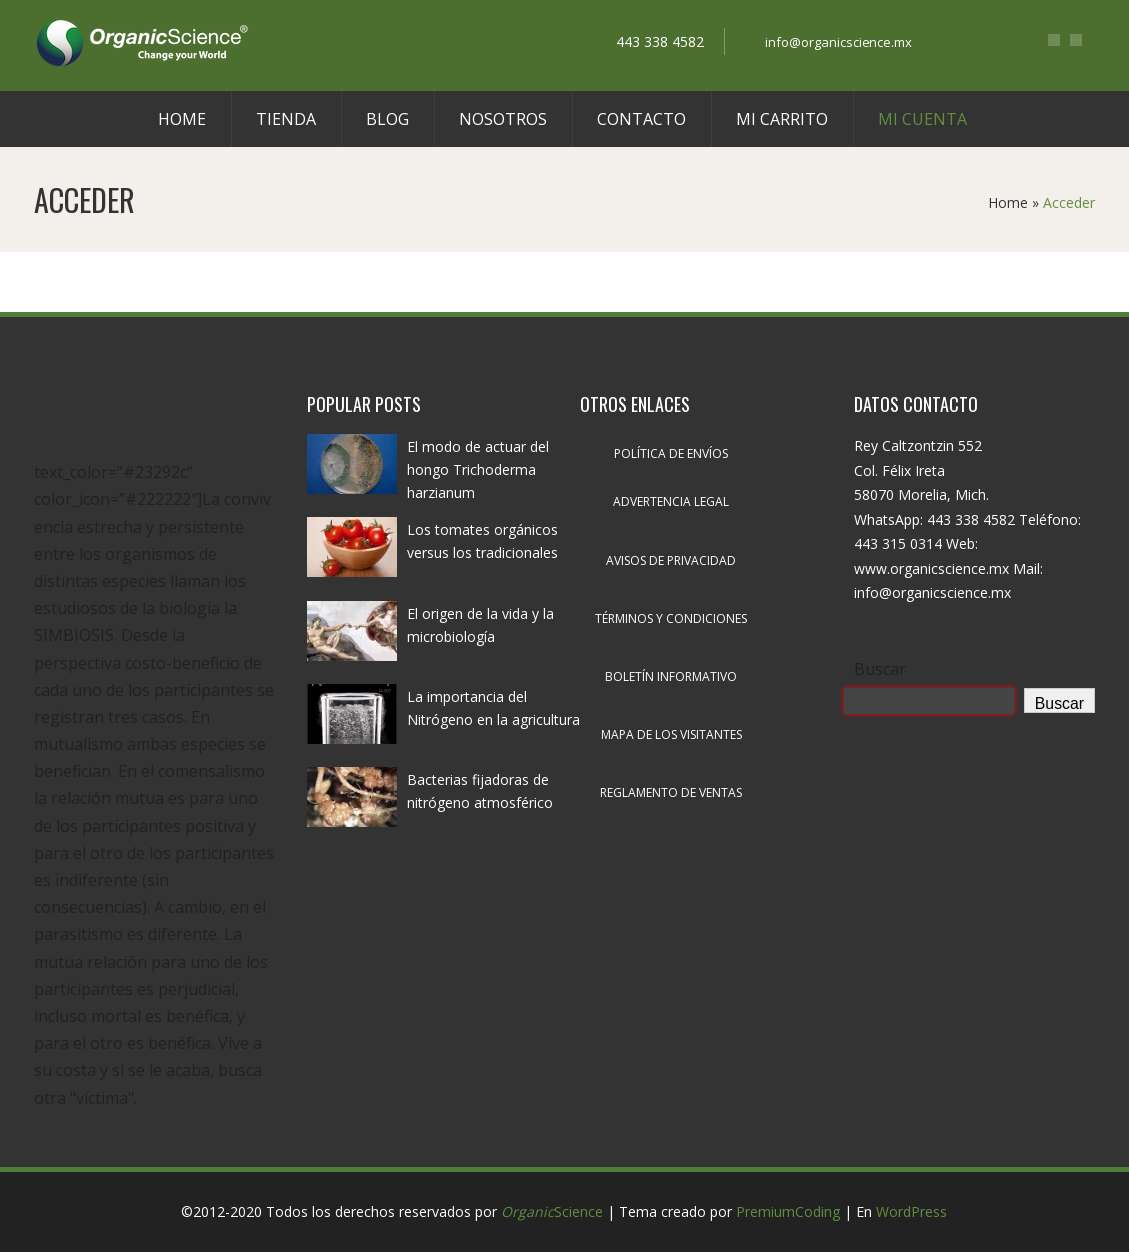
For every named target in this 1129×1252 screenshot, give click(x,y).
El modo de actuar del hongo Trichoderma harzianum (478, 469)
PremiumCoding (788, 1211)
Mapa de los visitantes (671, 734)
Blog (387, 119)
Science (552, 1211)
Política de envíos (671, 453)
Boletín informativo (671, 676)
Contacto (641, 119)
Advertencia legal (671, 501)
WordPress (911, 1211)
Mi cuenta (922, 119)
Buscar (880, 669)
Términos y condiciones (671, 618)
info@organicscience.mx (839, 42)
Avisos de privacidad (671, 560)
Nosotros (503, 119)
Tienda (286, 119)
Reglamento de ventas (671, 792)
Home (182, 119)
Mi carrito (782, 119)
